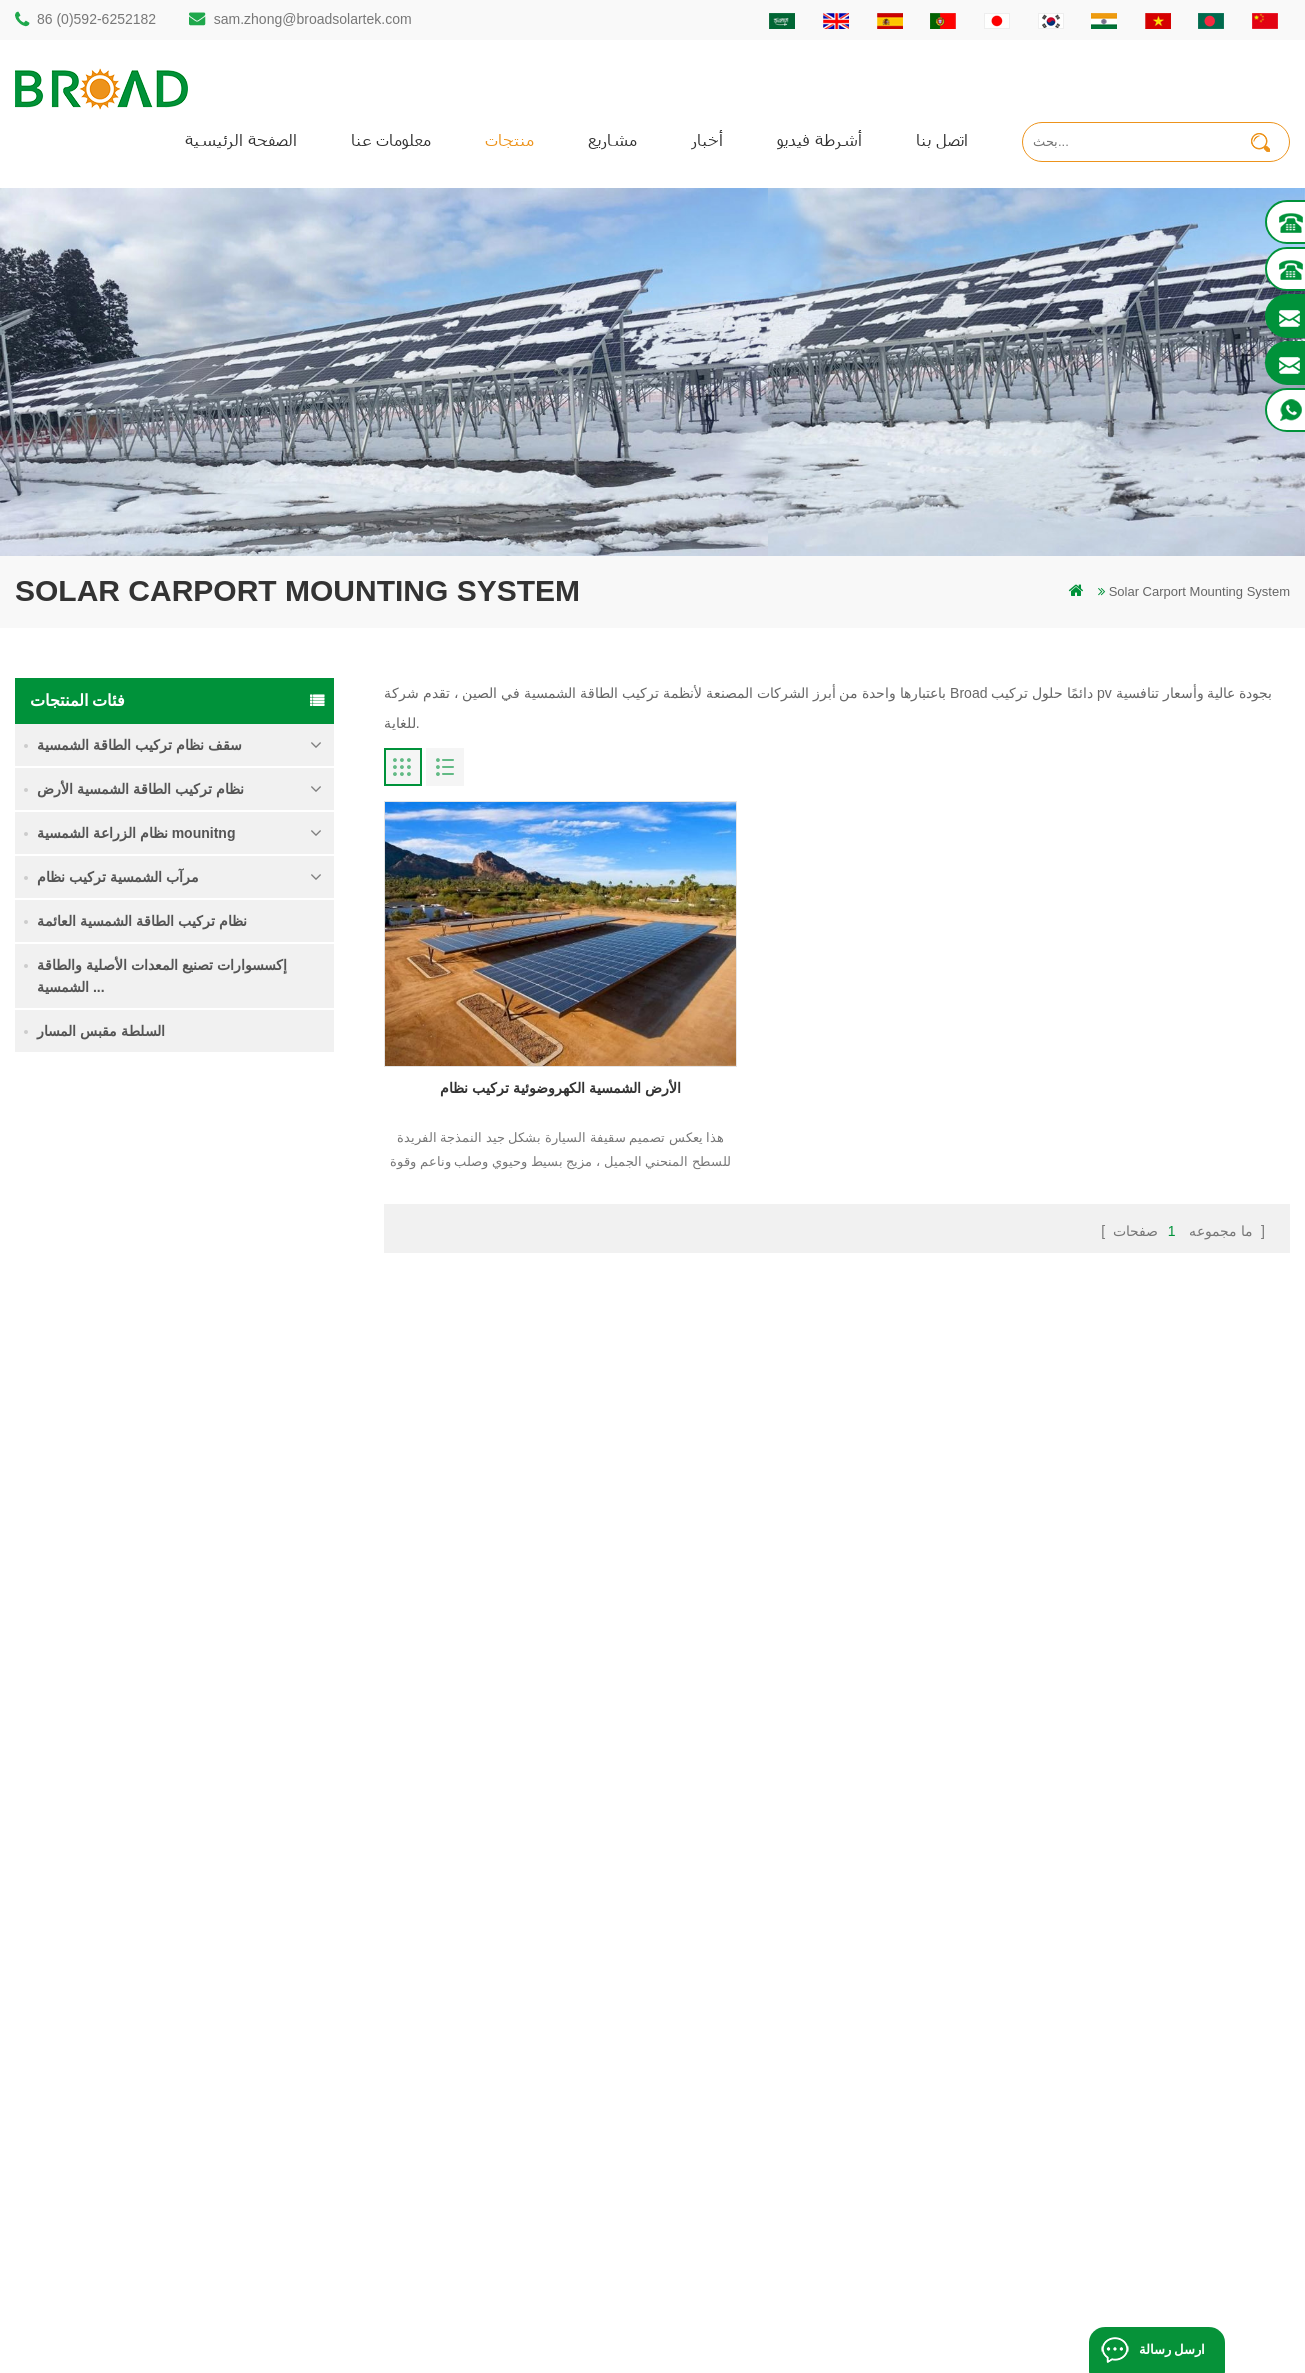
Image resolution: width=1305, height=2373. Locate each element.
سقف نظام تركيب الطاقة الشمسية (139, 745)
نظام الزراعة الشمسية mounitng (136, 833)
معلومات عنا (391, 139)
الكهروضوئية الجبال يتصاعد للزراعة (517, 2099)
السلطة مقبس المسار (101, 1031)
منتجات (509, 139)
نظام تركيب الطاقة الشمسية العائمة (142, 921)
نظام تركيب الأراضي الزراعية (219, 1317)
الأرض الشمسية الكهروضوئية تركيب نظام (528, 1040)
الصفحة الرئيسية (241, 139)
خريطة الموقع (793, 2065)
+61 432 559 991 (102, 2177)
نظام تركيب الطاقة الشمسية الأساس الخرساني (242, 1547)
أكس (768, 2099)
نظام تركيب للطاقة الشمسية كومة (243, 1202)
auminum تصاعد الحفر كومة (500, 1963)
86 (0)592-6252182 (96, 19)
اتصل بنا (942, 139)
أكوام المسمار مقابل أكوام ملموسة (520, 1997)
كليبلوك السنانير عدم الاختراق (219, 1661)
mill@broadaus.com (110, 2135)
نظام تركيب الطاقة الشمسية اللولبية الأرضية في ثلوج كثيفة (242, 1434)
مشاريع (612, 139)
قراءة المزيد (199, 1246)
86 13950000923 (102, 2055)
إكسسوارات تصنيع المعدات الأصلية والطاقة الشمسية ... (162, 976)
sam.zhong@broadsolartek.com (313, 19)
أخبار (707, 139)
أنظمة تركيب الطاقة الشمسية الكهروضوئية (541, 2031)
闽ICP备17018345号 (807, 2327)
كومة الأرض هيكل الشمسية (498, 1929)
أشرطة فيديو (819, 139)
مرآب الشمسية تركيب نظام (118, 877)
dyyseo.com (998, 2327)
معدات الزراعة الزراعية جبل (499, 2167)
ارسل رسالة (1171, 2349)
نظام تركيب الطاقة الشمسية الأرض (140, 789)
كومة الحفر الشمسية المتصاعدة (511, 1895)
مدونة (770, 2031)
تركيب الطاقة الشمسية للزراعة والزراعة (533, 2133)
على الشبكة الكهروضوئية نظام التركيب (528, 2065)
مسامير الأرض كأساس (484, 2201)
